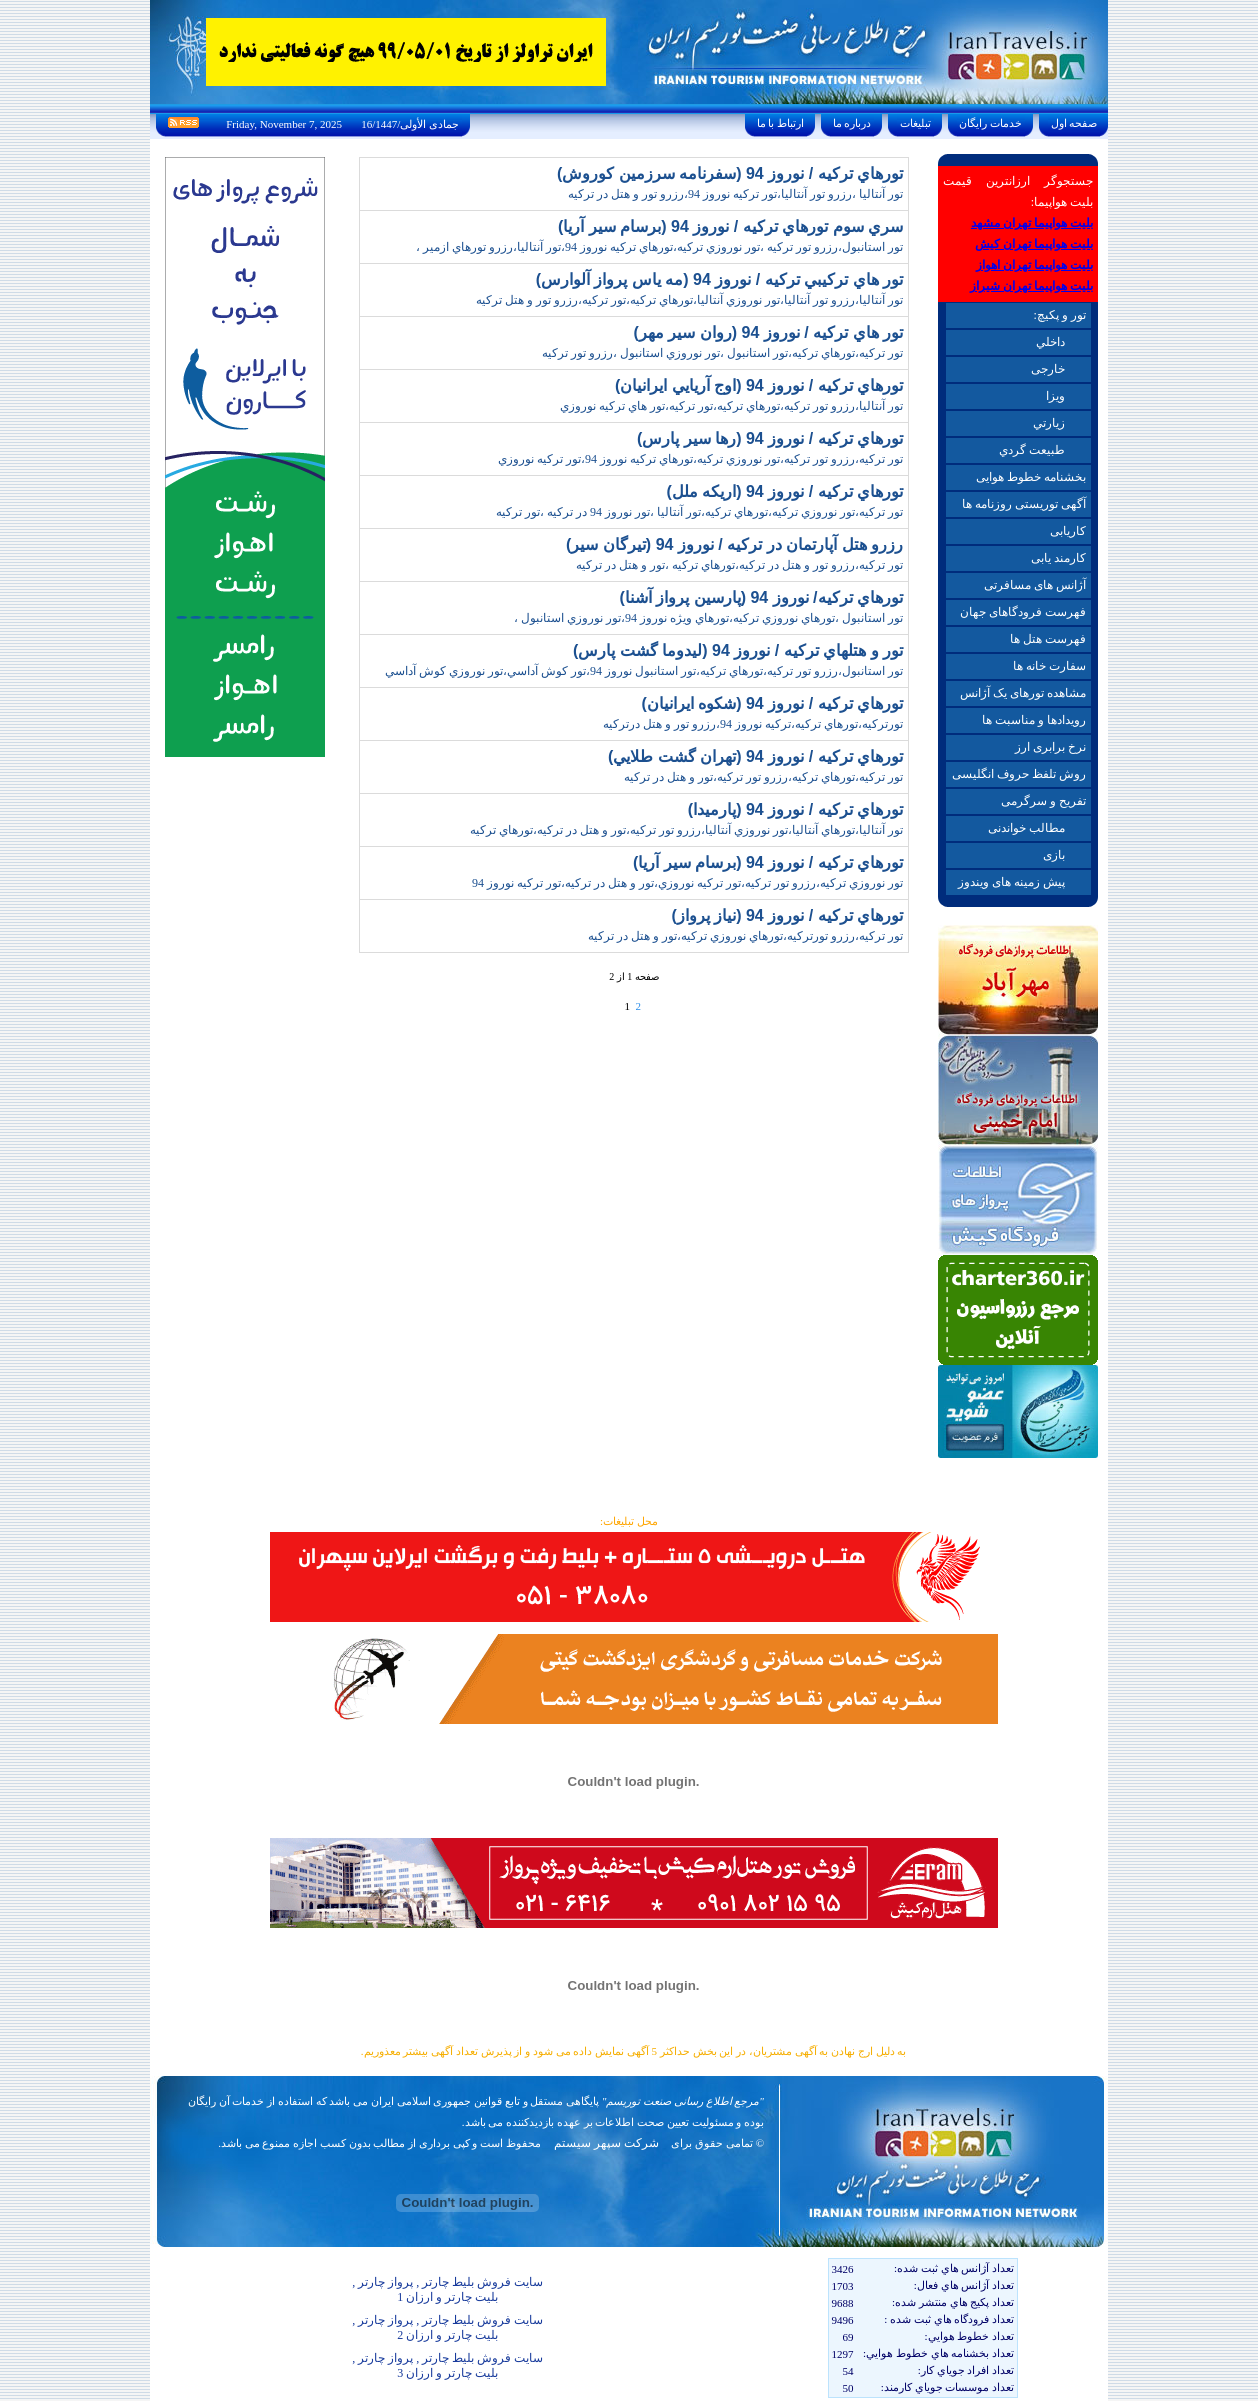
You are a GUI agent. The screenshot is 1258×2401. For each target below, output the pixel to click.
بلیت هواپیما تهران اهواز (1034, 265)
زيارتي (1049, 423)
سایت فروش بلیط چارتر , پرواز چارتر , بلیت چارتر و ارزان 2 (447, 2327)
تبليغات (915, 123)
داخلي (1050, 342)
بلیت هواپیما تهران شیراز (1031, 286)
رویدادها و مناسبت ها (1034, 720)
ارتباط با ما (780, 123)
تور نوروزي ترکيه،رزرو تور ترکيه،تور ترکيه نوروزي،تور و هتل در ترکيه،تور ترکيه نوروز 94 (687, 883)
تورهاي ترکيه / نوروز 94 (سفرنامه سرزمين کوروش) (730, 173)
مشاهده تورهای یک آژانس (1023, 693)
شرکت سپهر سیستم (606, 2143)
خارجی (1048, 369)
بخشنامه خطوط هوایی (1031, 477)
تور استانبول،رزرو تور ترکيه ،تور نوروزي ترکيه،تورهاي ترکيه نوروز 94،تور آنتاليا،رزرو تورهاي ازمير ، (659, 247)
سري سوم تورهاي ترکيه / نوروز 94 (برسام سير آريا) (730, 226)
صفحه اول (1074, 123)
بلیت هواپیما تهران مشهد (1032, 223)
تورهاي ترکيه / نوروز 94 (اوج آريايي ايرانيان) (759, 385)
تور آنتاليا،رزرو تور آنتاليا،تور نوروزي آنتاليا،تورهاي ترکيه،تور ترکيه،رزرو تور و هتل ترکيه (689, 300)
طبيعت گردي (1032, 450)
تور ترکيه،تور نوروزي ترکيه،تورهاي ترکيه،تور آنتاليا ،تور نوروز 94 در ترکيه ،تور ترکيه (699, 512)
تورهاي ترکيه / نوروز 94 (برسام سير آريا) (768, 862)
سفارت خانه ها (1049, 666)
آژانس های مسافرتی (1035, 585)
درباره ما (852, 123)
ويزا (1055, 396)
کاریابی (1068, 531)
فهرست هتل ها (1048, 639)
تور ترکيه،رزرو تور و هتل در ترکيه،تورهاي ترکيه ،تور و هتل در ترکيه (739, 565)
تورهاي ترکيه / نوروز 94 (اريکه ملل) (784, 491)
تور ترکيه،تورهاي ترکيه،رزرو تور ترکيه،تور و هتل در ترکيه (763, 777)
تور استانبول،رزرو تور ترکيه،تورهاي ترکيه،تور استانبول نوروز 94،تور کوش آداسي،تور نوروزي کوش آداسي (644, 671)
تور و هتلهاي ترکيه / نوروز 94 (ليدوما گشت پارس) (738, 650)
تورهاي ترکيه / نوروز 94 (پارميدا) (795, 809)
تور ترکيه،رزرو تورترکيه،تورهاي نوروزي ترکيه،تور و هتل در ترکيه (745, 936)
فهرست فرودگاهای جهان (1023, 612)
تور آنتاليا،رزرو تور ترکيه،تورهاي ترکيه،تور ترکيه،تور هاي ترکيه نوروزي (731, 406)
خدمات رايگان (991, 123)
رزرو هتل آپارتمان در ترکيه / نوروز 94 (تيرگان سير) (734, 544)
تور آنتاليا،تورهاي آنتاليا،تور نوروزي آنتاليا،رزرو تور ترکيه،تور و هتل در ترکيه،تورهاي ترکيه (686, 830)
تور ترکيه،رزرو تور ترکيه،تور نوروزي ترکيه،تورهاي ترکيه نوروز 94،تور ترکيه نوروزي (700, 459)
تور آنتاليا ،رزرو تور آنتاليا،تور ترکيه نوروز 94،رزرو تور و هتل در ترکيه (735, 194)
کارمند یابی (1058, 558)
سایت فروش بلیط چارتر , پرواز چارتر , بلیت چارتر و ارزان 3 (447, 2365)
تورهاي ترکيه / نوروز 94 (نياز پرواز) (787, 915)
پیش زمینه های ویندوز (1011, 882)
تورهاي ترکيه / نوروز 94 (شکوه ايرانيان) (772, 703)
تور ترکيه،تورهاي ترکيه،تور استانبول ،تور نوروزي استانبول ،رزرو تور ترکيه (722, 353)
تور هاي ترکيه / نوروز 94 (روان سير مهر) (768, 332)
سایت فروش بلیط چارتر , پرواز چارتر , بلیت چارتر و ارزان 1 (447, 2289)
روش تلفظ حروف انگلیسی (1019, 774)
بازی (1054, 855)
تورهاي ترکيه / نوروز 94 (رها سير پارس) (770, 438)
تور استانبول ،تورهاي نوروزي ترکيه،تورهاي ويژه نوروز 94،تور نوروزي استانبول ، (708, 618)
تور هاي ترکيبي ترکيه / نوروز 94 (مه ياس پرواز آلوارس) (719, 279)
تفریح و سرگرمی (1043, 801)
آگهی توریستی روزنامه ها (1024, 504)
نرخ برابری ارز (1050, 747)
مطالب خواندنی (1026, 828)
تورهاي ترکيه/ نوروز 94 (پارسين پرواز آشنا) (761, 597)
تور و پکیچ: (1059, 315)
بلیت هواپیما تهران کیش (1034, 244)
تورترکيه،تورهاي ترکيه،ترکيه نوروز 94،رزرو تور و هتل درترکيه (753, 724)
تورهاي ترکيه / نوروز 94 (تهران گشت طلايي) (755, 756)
